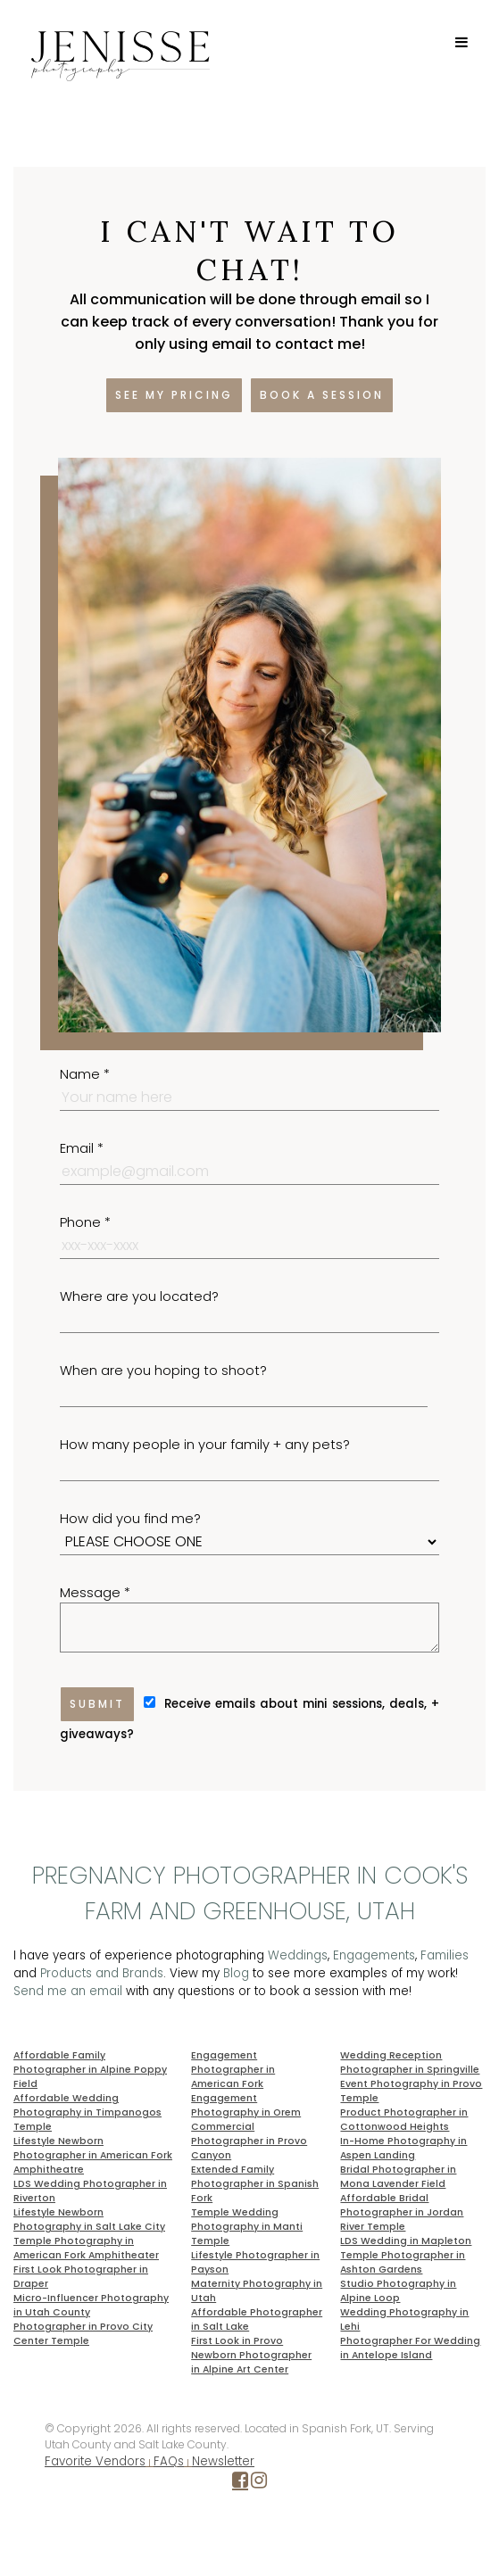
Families (444, 1955)
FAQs (169, 2461)
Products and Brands (101, 1973)
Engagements (374, 1955)
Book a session (322, 394)
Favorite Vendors (95, 2461)
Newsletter (223, 2461)
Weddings (298, 1955)
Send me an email (67, 1991)
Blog (236, 1973)
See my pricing (174, 394)
